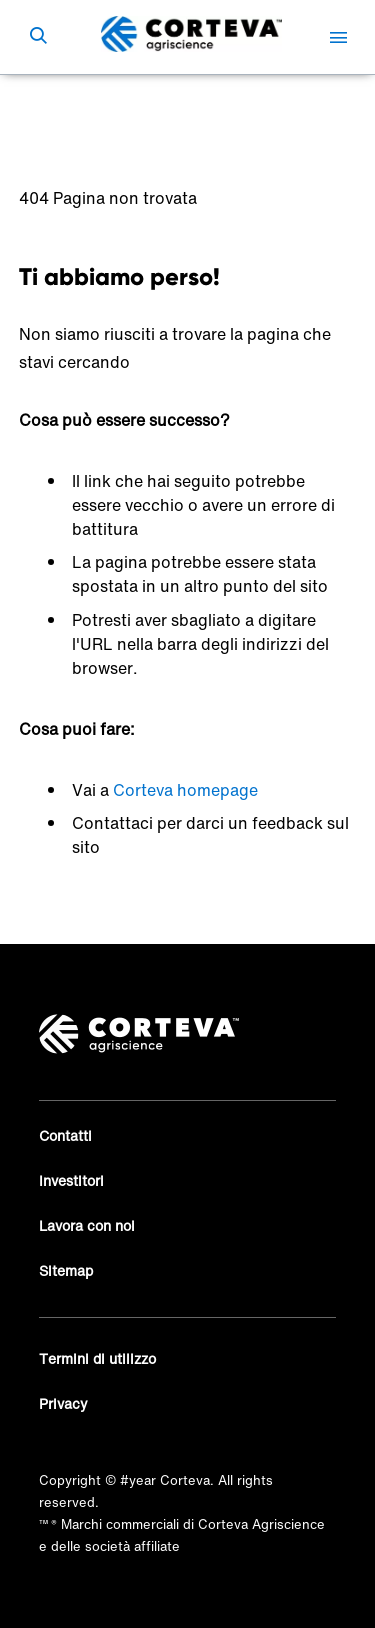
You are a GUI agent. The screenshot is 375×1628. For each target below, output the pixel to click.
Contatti (65, 1135)
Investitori (71, 1180)
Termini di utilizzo (97, 1358)
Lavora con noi (87, 1225)
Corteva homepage (185, 790)
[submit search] (38, 37)
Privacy (63, 1403)
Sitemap (66, 1270)
